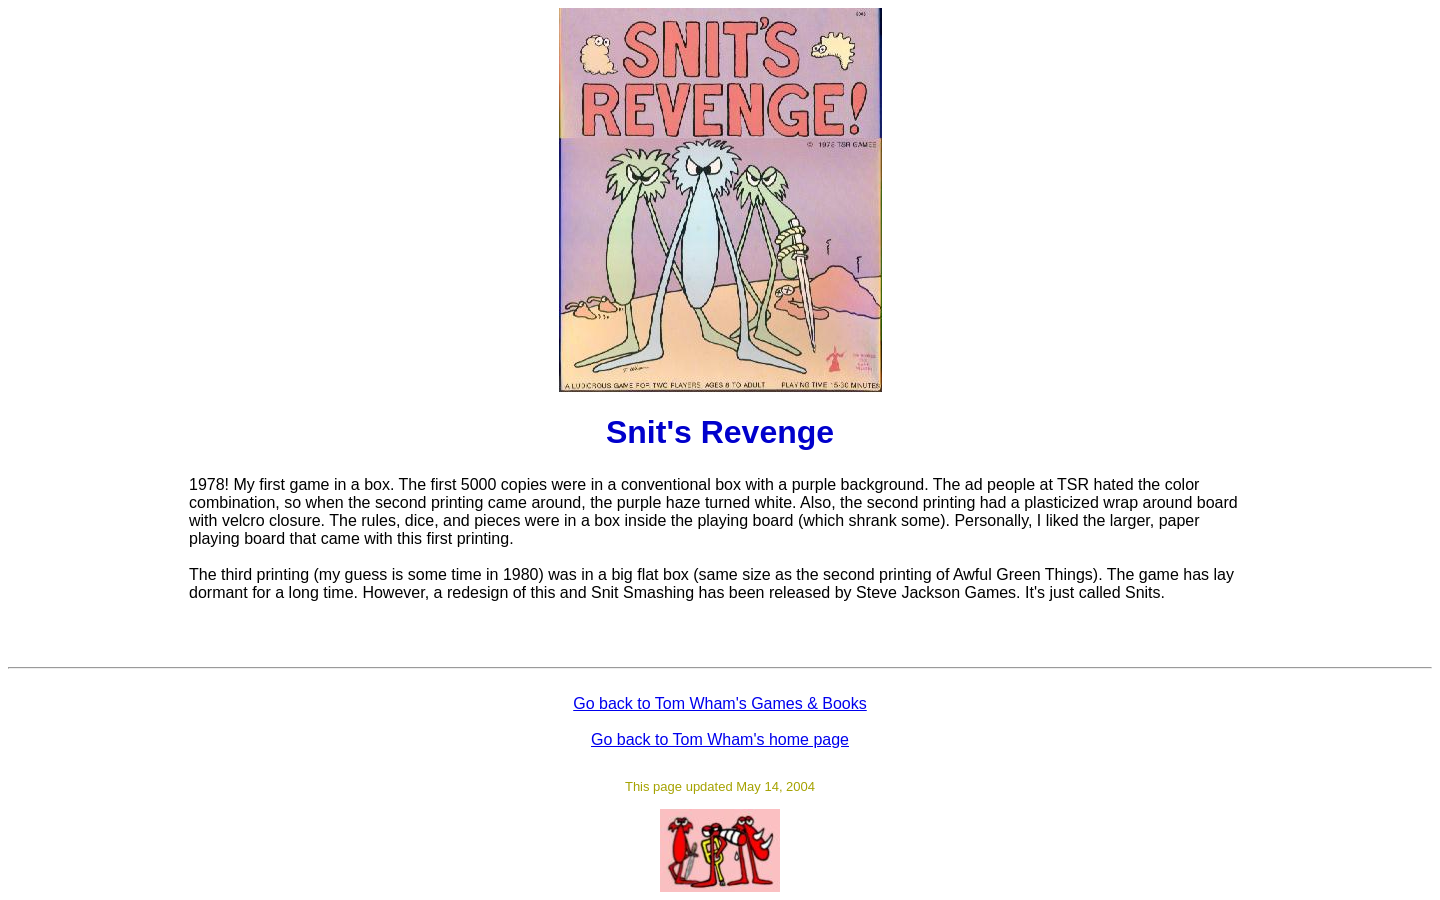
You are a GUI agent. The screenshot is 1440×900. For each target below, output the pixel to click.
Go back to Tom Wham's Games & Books (720, 703)
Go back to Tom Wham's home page (720, 739)
